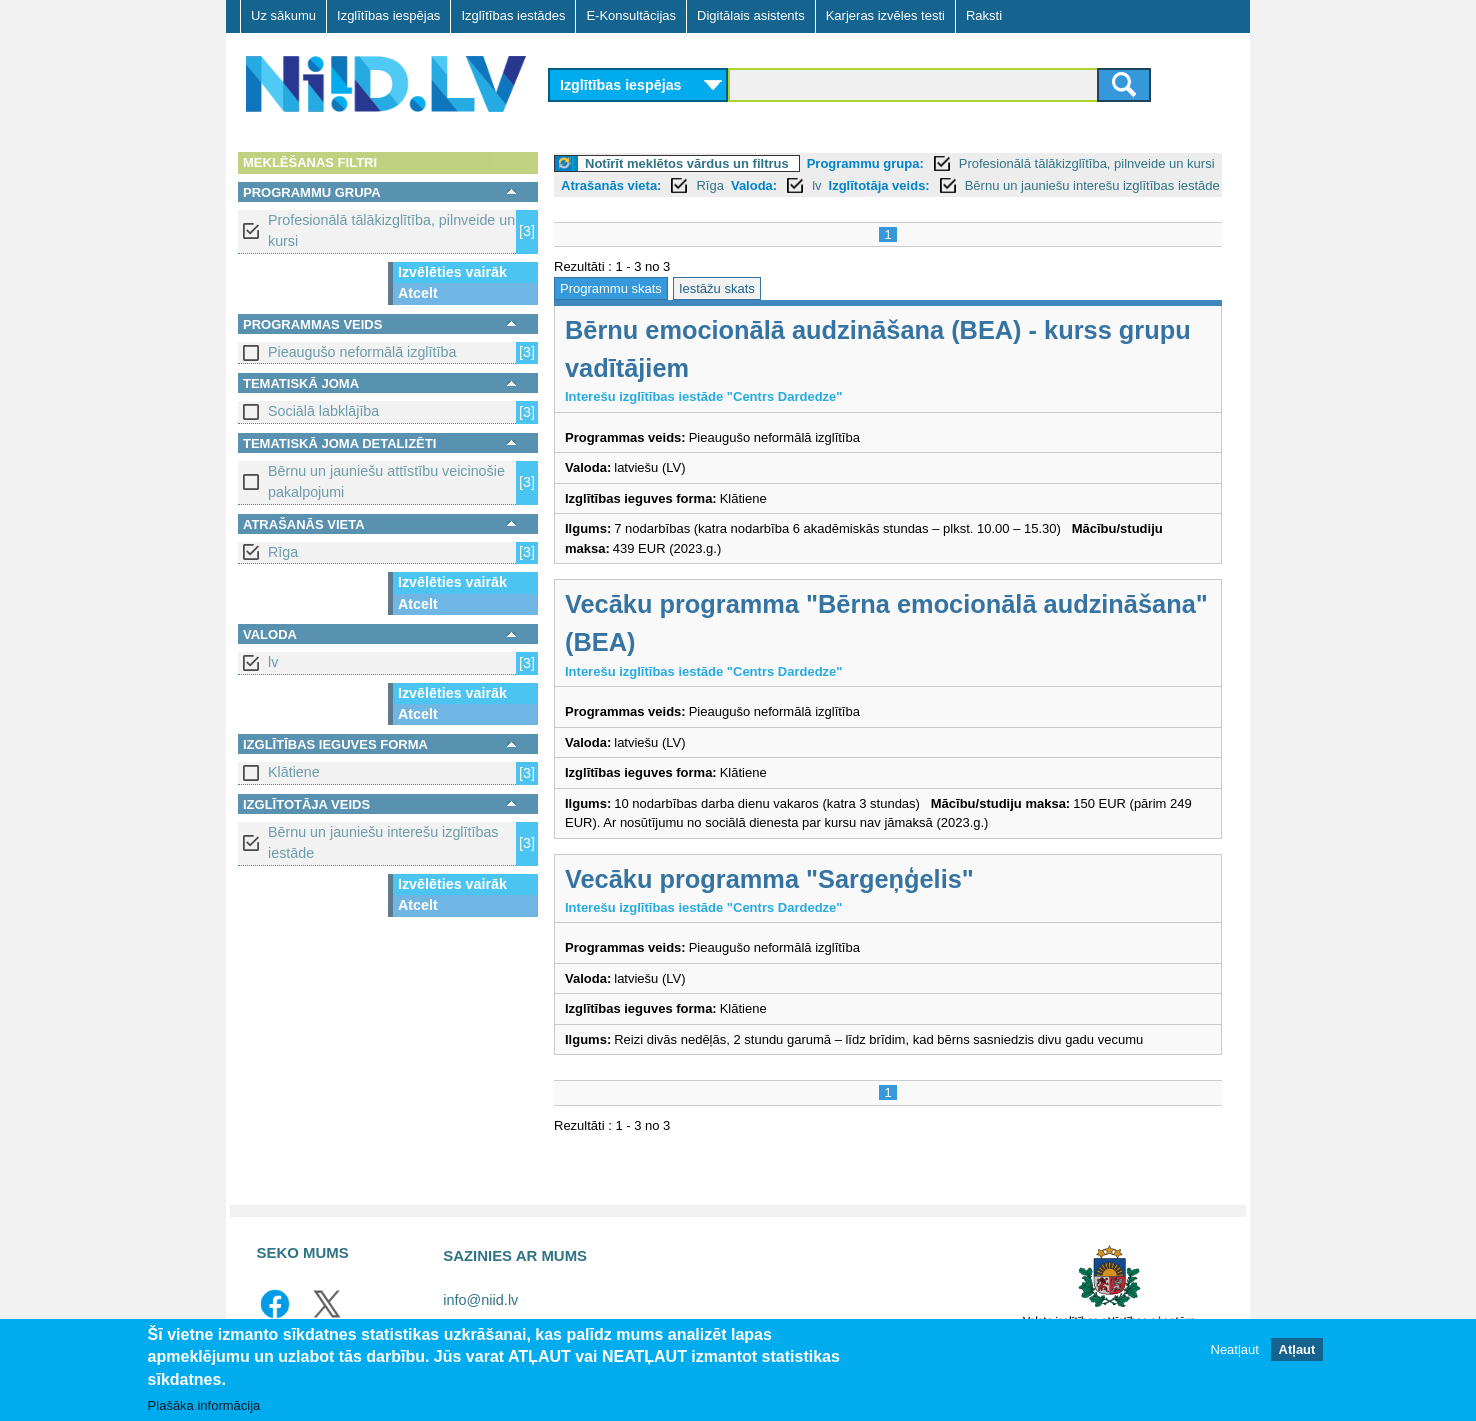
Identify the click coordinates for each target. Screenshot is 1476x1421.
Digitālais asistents (751, 15)
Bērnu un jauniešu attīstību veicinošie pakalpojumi (386, 481)
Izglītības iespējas (388, 15)
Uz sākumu (283, 15)
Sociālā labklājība (323, 411)
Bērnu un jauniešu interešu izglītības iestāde (383, 842)
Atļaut (1297, 1357)
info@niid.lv (480, 1300)
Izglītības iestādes (513, 15)
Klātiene (294, 772)
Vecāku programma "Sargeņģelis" (769, 879)
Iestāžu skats (717, 288)
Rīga (283, 552)
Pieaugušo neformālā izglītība (362, 352)
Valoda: (754, 185)
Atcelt (418, 293)
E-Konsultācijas (631, 15)
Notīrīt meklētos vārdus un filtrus (687, 163)
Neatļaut (1235, 1357)
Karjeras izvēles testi (885, 15)
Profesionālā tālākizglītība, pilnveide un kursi (391, 230)
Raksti (984, 15)
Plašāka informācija (204, 1413)
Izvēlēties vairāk (452, 272)
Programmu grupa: (865, 163)
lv (273, 662)
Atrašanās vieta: (611, 185)
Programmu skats (611, 288)
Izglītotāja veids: (879, 185)
